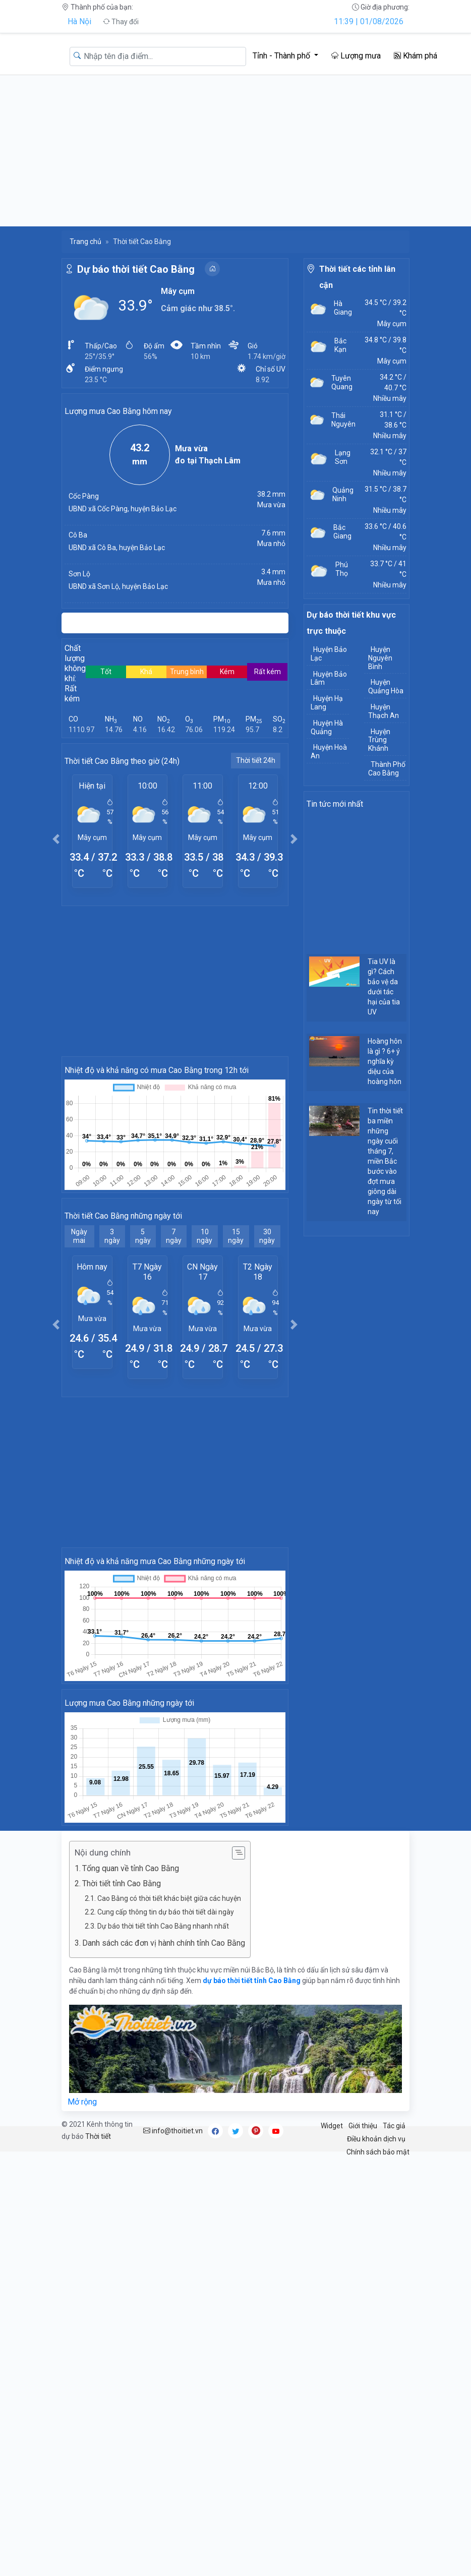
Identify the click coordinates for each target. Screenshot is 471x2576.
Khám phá (415, 56)
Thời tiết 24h (255, 760)
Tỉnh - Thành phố (282, 56)
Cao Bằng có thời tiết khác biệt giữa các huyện (169, 1898)
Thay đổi (121, 22)
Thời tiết (98, 2136)
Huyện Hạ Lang (327, 702)
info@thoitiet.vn (173, 2131)
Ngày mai (79, 1236)
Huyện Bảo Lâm (329, 678)
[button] (56, 838)
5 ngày (143, 1236)
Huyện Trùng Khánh (379, 740)
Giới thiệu (362, 2126)
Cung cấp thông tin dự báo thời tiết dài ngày (165, 1912)
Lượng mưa (356, 56)
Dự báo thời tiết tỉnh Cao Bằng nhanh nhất (163, 1926)
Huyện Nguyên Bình (380, 658)
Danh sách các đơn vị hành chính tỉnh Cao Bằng (163, 1943)
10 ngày (204, 1236)
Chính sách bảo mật (377, 2152)
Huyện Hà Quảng (327, 727)
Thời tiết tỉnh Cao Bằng (121, 1883)
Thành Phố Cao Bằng (386, 768)
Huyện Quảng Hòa (385, 686)
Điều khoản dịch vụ (376, 2139)
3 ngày (112, 1236)
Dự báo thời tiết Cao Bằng (136, 269)
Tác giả (394, 2126)
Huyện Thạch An (383, 711)
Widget (332, 2126)
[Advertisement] (235, 150)
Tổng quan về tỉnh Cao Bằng (130, 1868)
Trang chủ (85, 241)
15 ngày (236, 1236)
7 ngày (174, 1236)
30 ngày (267, 1236)
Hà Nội (79, 21)
